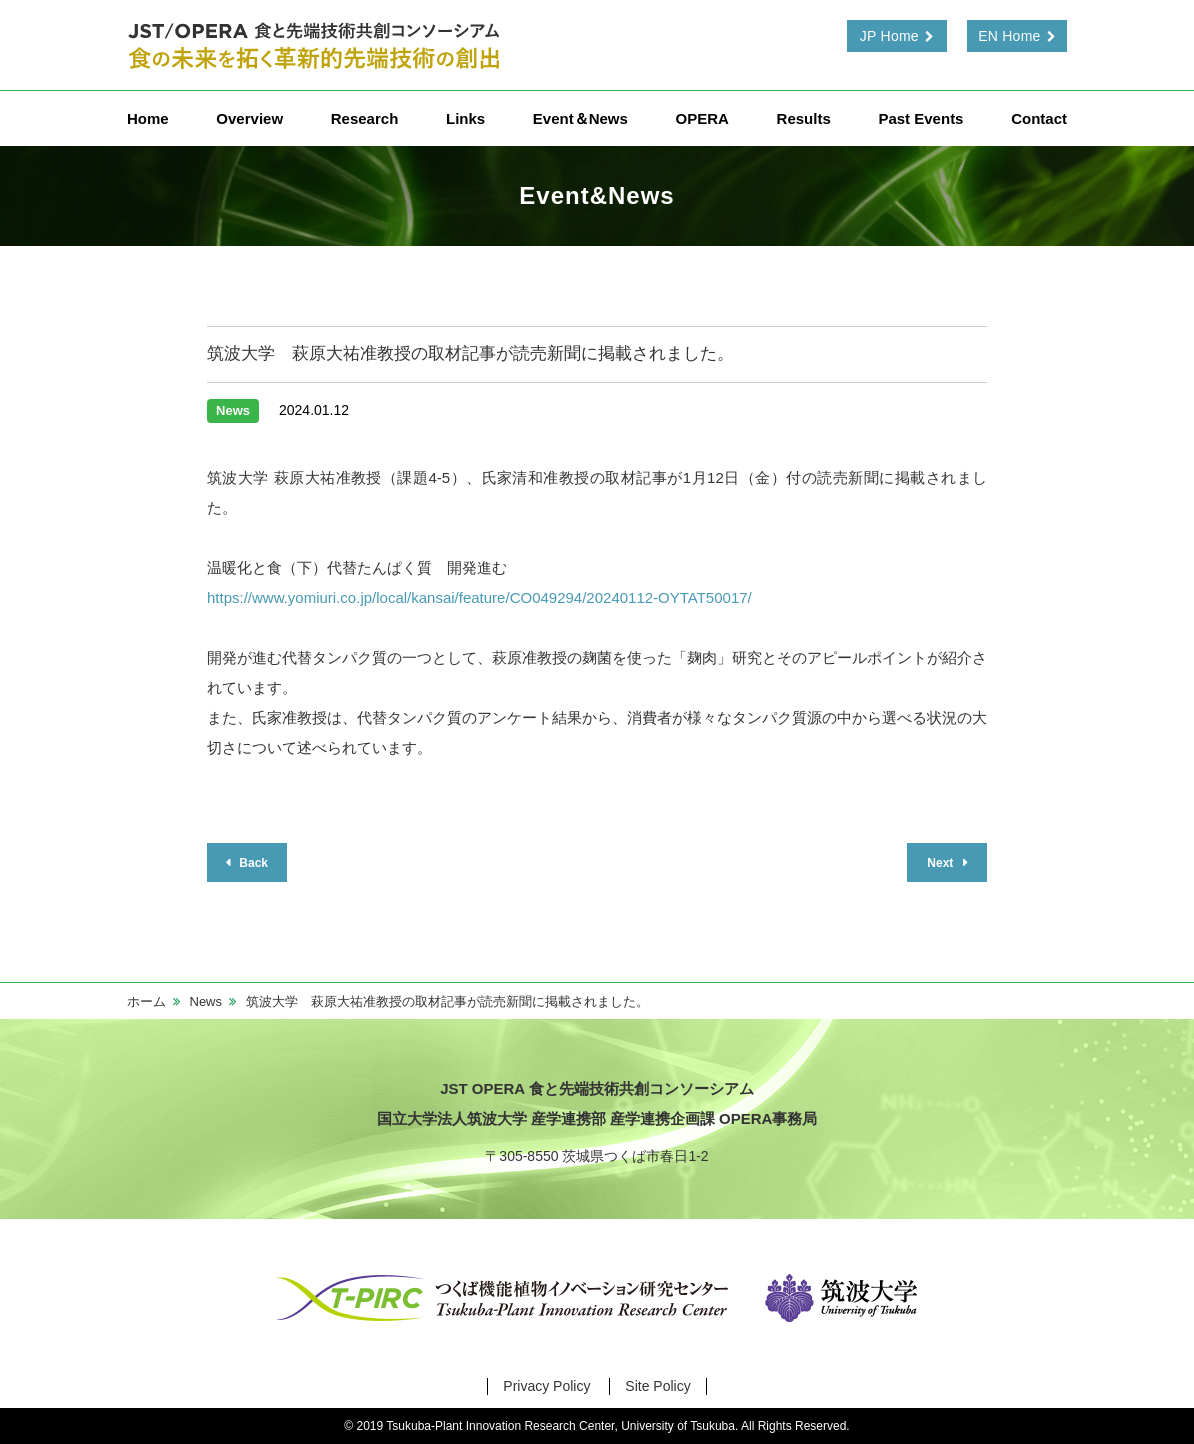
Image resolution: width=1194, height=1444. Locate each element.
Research (365, 118)
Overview (249, 118)
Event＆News (580, 118)
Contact (1039, 118)
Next (941, 863)
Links (465, 118)
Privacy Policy (546, 1386)
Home (148, 118)
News (206, 1001)
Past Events (920, 118)
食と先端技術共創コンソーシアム (317, 45)
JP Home (889, 36)
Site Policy (657, 1386)
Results (804, 118)
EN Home (1009, 36)
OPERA (702, 118)
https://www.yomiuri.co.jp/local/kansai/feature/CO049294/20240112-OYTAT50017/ (479, 597)
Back (252, 863)
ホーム (146, 1001)
